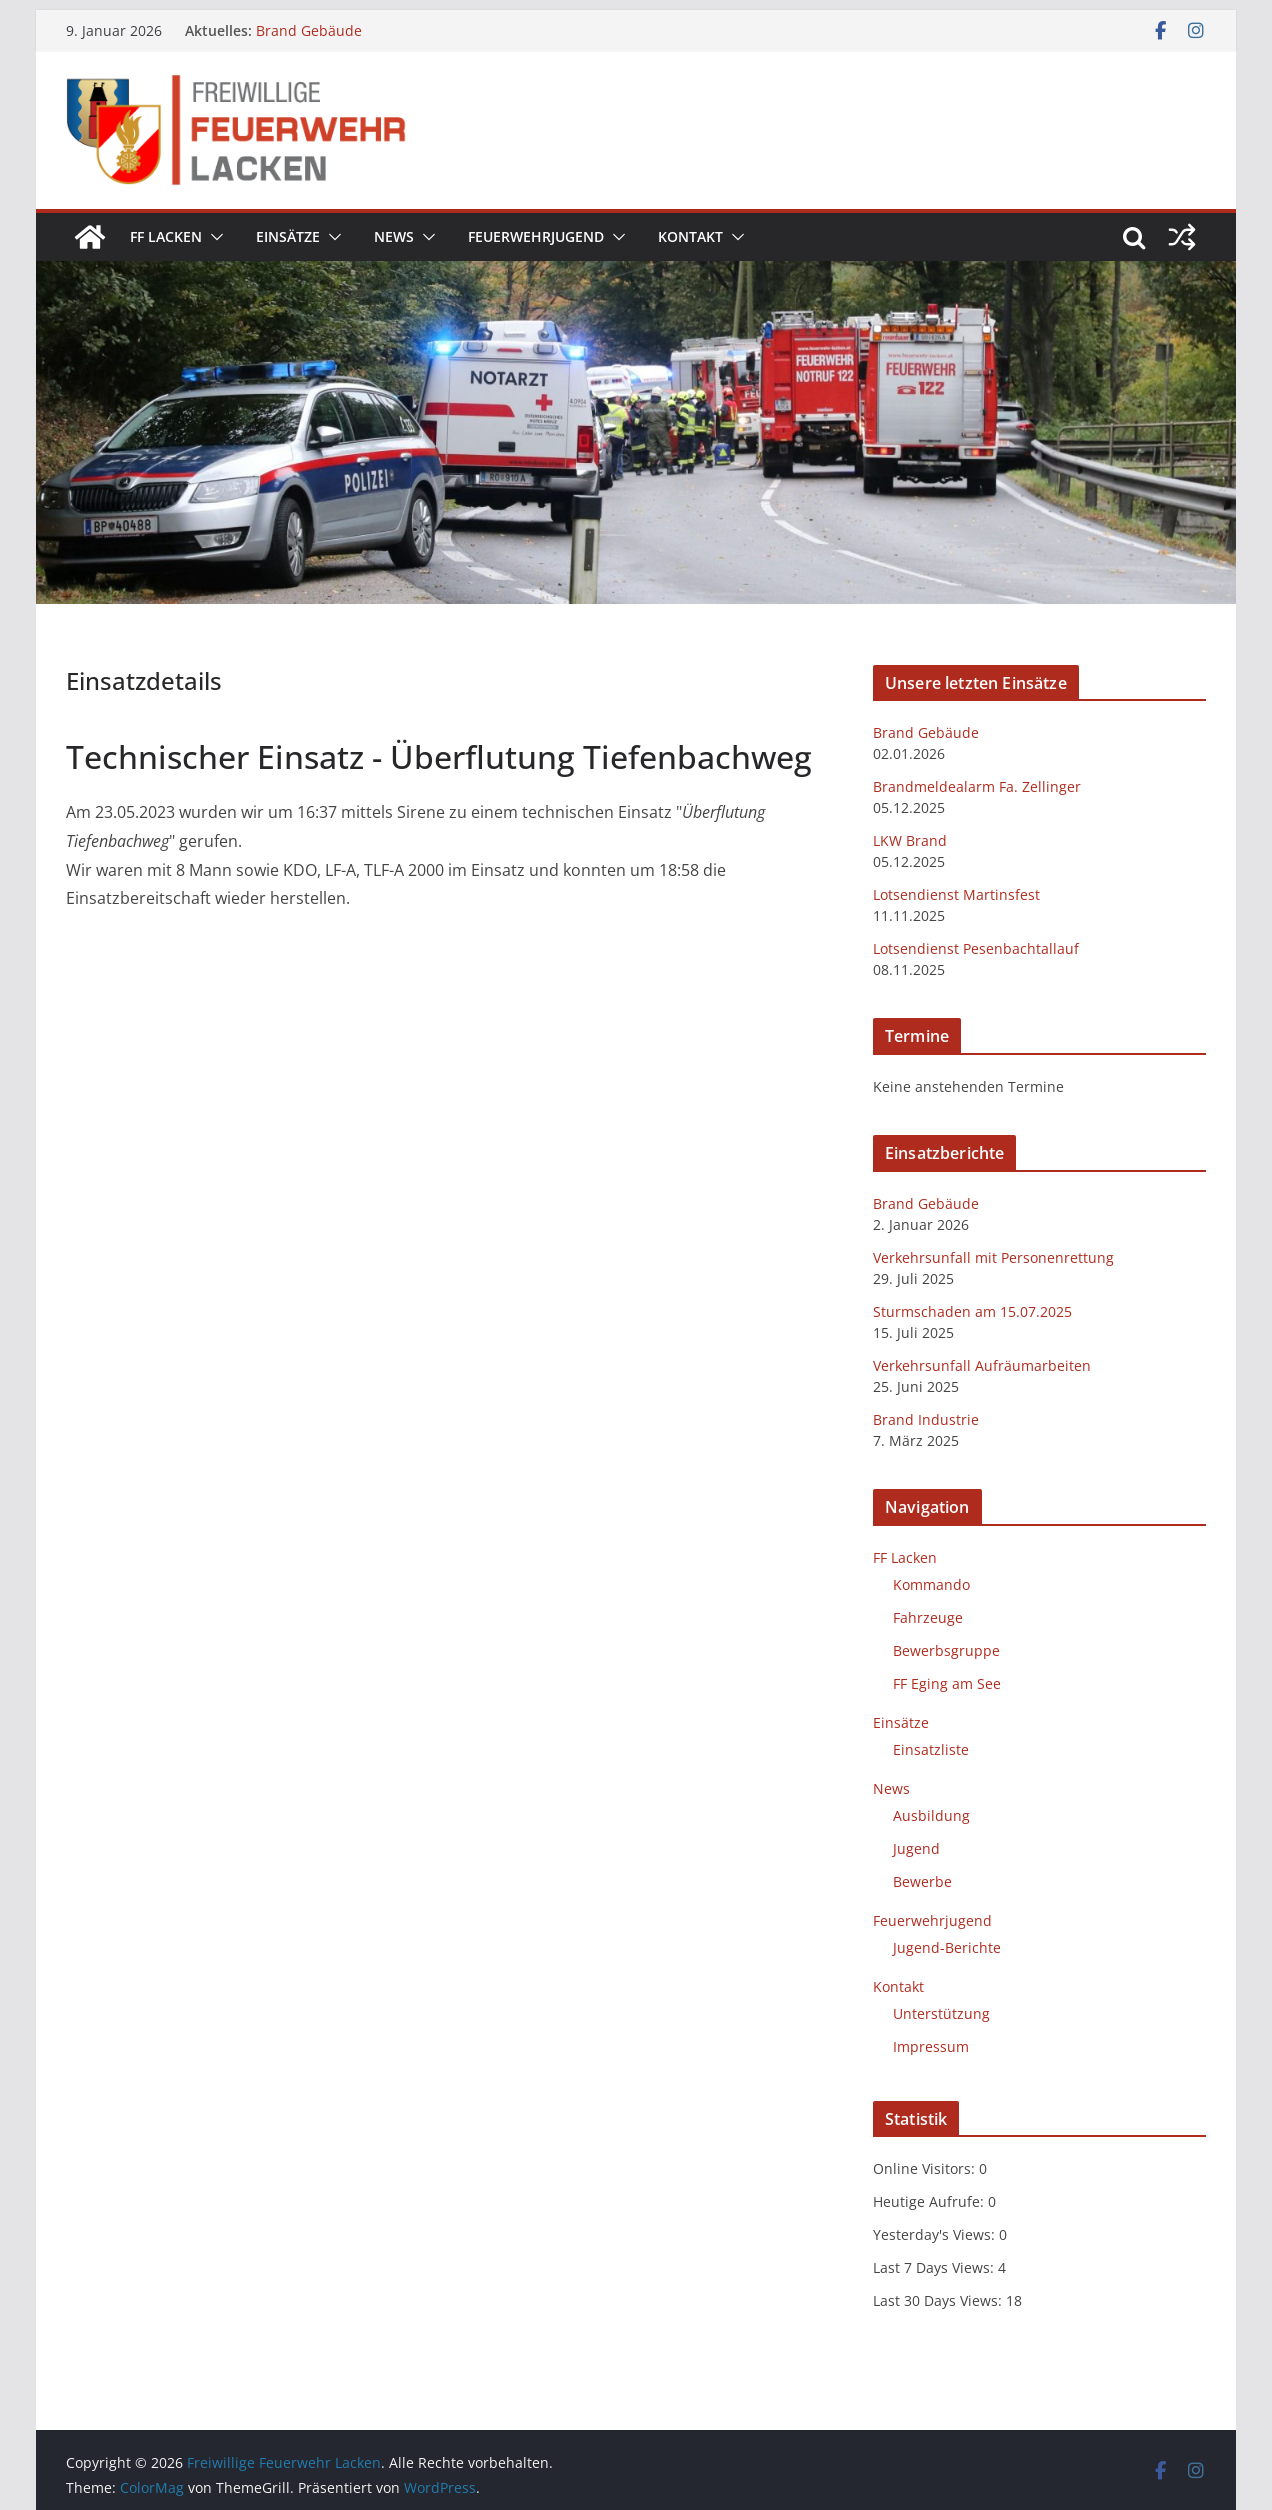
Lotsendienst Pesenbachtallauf (976, 948)
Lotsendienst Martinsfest (956, 894)
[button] (213, 237)
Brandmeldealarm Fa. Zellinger (977, 786)
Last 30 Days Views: (939, 2300)
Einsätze (288, 236)
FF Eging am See (947, 1683)
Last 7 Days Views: (935, 2267)
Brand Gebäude (309, 30)
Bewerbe (922, 1881)
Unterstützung (941, 2013)
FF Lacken (166, 236)
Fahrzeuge (928, 1617)
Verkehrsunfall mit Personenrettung (993, 1257)
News (394, 236)
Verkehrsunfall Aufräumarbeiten (982, 1365)
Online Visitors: (926, 2168)
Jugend (916, 1848)
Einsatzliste (931, 1749)
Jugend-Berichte (947, 1947)
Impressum (931, 2046)
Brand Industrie (926, 1419)
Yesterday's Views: (936, 2234)
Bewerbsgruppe (946, 1650)
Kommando (931, 1584)
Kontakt (690, 236)
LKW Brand (910, 840)
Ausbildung (931, 1815)
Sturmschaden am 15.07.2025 (972, 1311)
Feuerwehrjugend (536, 236)
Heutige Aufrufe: (930, 2201)
